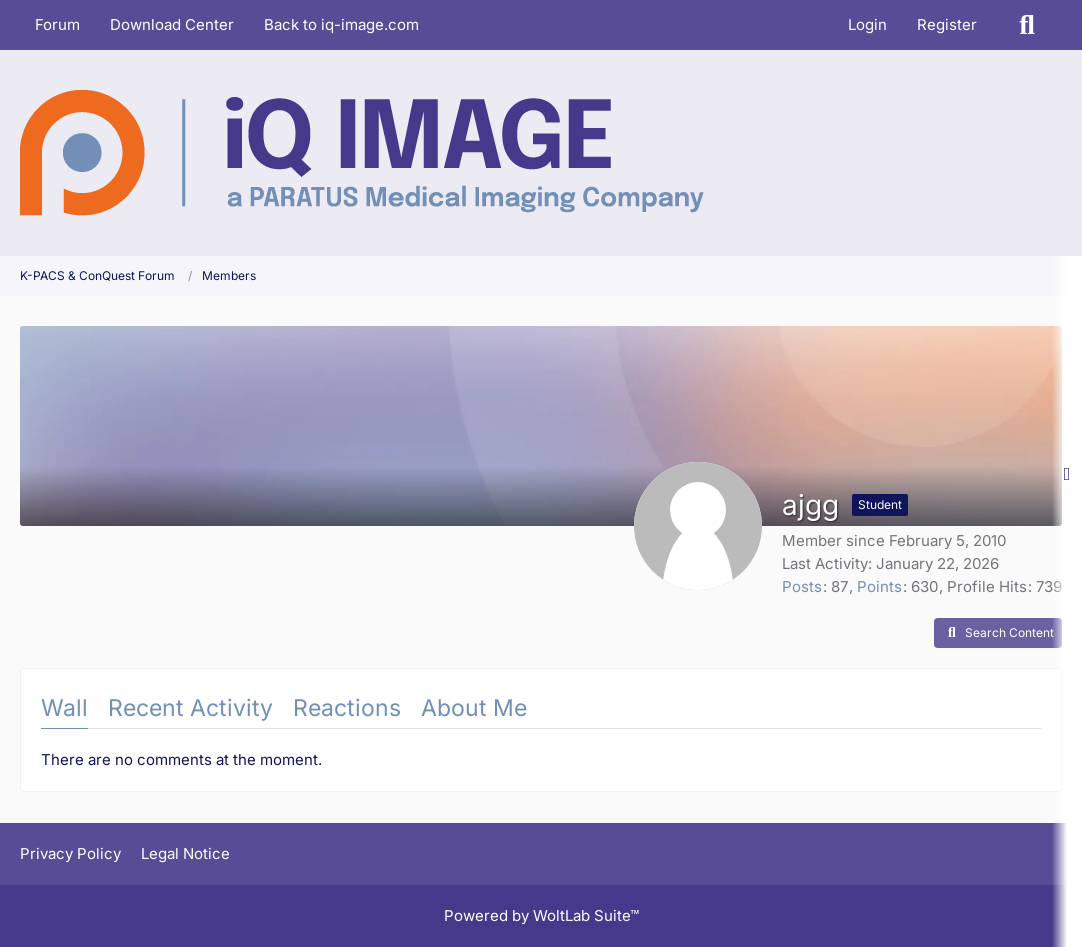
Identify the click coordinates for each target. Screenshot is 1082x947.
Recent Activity (190, 708)
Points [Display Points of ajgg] (879, 586)
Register (947, 24)
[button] (998, 633)
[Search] (1027, 25)
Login (867, 24)
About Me (474, 708)
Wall (64, 708)
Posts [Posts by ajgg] (802, 586)
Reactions (347, 708)
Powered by (541, 915)
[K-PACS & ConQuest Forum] (362, 153)
